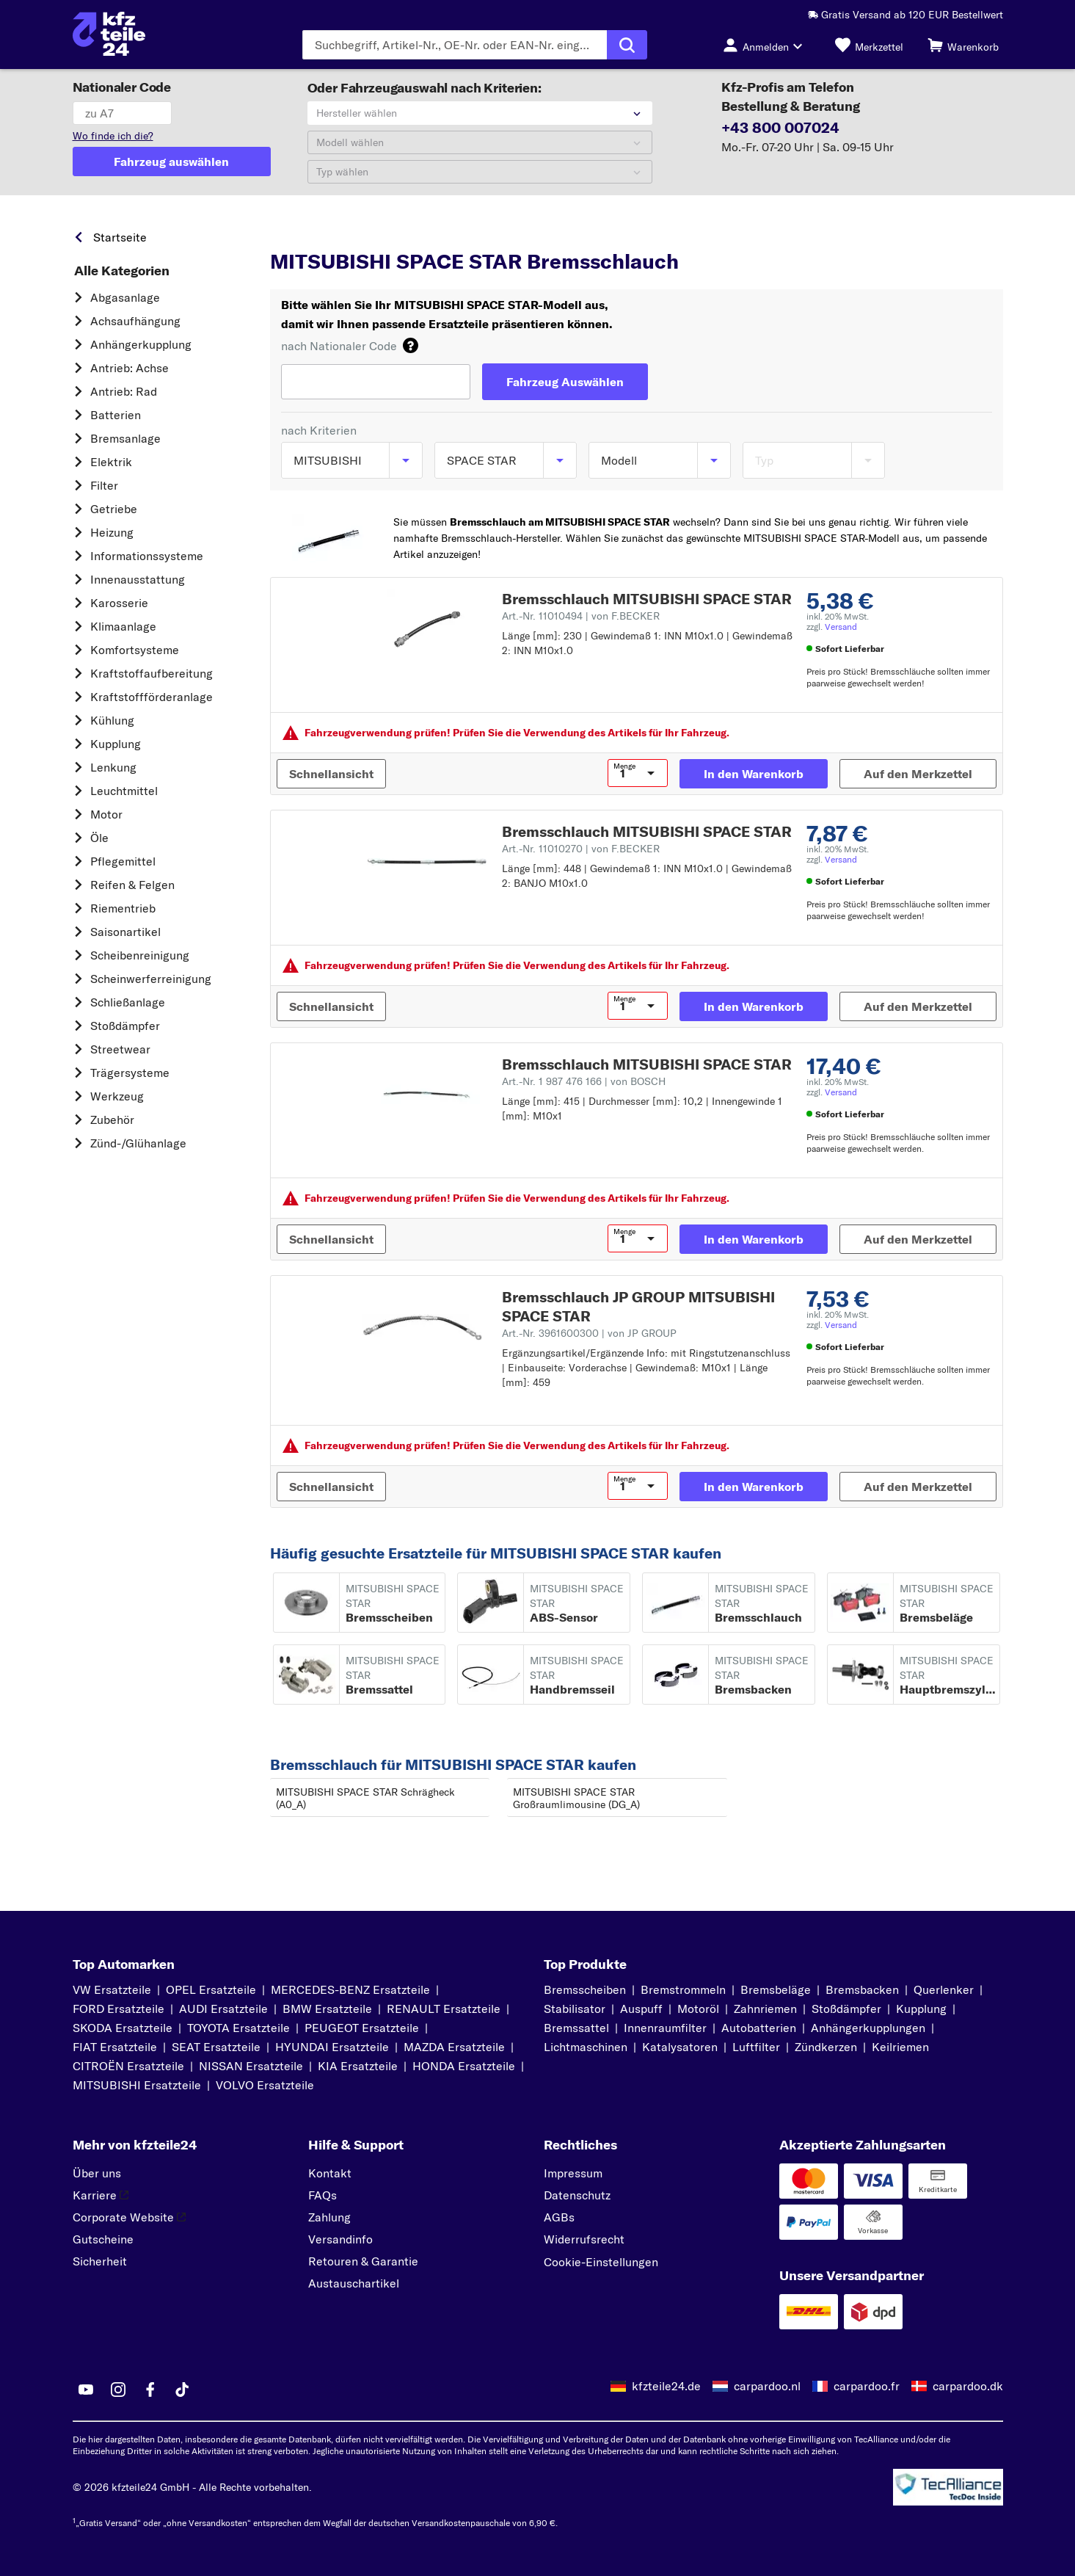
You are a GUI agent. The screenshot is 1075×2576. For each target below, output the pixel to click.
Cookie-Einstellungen (601, 2261)
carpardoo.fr (867, 2385)
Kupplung (115, 743)
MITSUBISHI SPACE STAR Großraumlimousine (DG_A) (576, 1798)
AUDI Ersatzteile (223, 2008)
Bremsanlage (125, 438)
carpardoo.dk (968, 2385)
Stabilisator (574, 2008)
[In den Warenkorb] (753, 773)
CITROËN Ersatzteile (128, 2065)
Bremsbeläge (775, 1989)
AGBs (559, 2217)
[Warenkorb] (963, 44)
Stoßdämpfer (125, 1025)
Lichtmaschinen (585, 2046)
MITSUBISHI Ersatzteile (137, 2084)
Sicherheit (100, 2261)
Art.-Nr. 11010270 (581, 848)
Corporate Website (129, 2217)
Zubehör (112, 1119)
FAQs (322, 2195)
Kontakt (329, 2173)
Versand (841, 626)
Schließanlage (127, 1002)
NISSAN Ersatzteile (251, 2065)
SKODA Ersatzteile (122, 2027)
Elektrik (111, 461)
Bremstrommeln (683, 1989)
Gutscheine (103, 2239)
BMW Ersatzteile (327, 2008)
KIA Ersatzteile (358, 2065)
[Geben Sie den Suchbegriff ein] (454, 44)
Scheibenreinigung (139, 955)
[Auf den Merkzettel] (917, 773)
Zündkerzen (826, 2046)
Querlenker (944, 1989)
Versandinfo (340, 2239)
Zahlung (329, 2217)
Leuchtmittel (124, 790)
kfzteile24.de (666, 2385)
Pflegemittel (123, 861)
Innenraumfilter (665, 2027)
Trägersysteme (130, 1072)
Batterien (115, 414)
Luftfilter (756, 2046)
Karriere (100, 2195)
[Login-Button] (766, 44)
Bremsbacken (862, 1989)
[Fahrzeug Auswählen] (565, 381)
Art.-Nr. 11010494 (581, 616)
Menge (624, 766)
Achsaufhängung (135, 320)
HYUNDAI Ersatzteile (332, 2046)
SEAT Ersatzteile (216, 2046)
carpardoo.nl (767, 2385)
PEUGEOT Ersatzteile (362, 2027)
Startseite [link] (120, 237)
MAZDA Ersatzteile (454, 2046)
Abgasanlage (125, 297)
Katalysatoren (680, 2046)
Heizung (112, 532)
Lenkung (113, 767)
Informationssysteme (146, 555)
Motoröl (698, 2008)
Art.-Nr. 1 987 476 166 (584, 1081)
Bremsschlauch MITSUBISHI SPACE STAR (647, 598)
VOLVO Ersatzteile (265, 2084)
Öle (99, 837)
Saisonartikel (125, 931)
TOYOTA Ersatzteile (238, 2027)
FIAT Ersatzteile (115, 2046)
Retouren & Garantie (363, 2261)
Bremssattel (576, 2027)
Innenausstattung (137, 579)
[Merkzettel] (869, 44)
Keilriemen (900, 2046)
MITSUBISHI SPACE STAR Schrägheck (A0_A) (365, 1798)
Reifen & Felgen (132, 884)
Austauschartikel (353, 2283)
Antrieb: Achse (129, 367)
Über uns (97, 2173)
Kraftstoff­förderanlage (151, 696)
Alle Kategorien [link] (122, 270)
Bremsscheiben (585, 1989)
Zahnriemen (765, 2008)
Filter (104, 485)
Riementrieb (123, 908)
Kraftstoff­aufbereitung (151, 673)
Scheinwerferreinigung (150, 978)
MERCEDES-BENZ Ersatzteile (350, 1989)
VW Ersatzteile (112, 1989)
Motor (106, 814)
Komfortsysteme (134, 649)
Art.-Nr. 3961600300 (589, 1333)
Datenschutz (577, 2195)
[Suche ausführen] (627, 44)
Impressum (573, 2173)
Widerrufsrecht (584, 2239)
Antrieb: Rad (123, 391)
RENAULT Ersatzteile (443, 2008)
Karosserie (119, 602)
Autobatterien (758, 2027)
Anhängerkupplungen (868, 2027)
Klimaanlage (123, 626)
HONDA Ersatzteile (463, 2065)
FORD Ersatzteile (118, 2008)
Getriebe (113, 508)
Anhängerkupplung (141, 344)
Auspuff (641, 2008)
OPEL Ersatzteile (211, 1989)
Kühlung (112, 720)
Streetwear (120, 1049)
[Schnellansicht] (331, 773)
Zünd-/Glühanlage (138, 1143)
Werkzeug (117, 1096)
